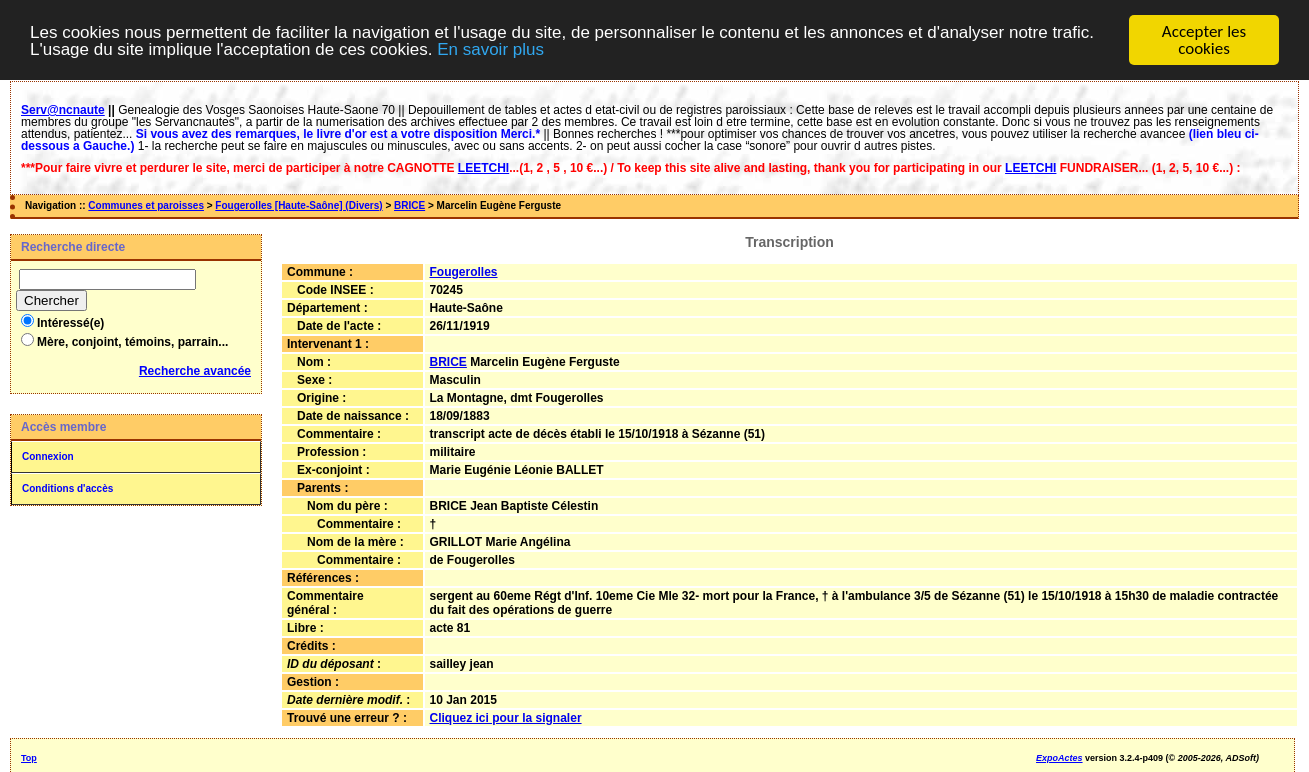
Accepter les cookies (1204, 40)
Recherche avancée (195, 371)
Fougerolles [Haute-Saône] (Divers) (298, 205)
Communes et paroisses (146, 205)
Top (29, 758)
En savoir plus (490, 49)
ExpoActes (1059, 758)
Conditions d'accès (67, 488)
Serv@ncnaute (63, 110)
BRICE (409, 205)
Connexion (48, 456)
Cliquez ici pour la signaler (506, 718)
